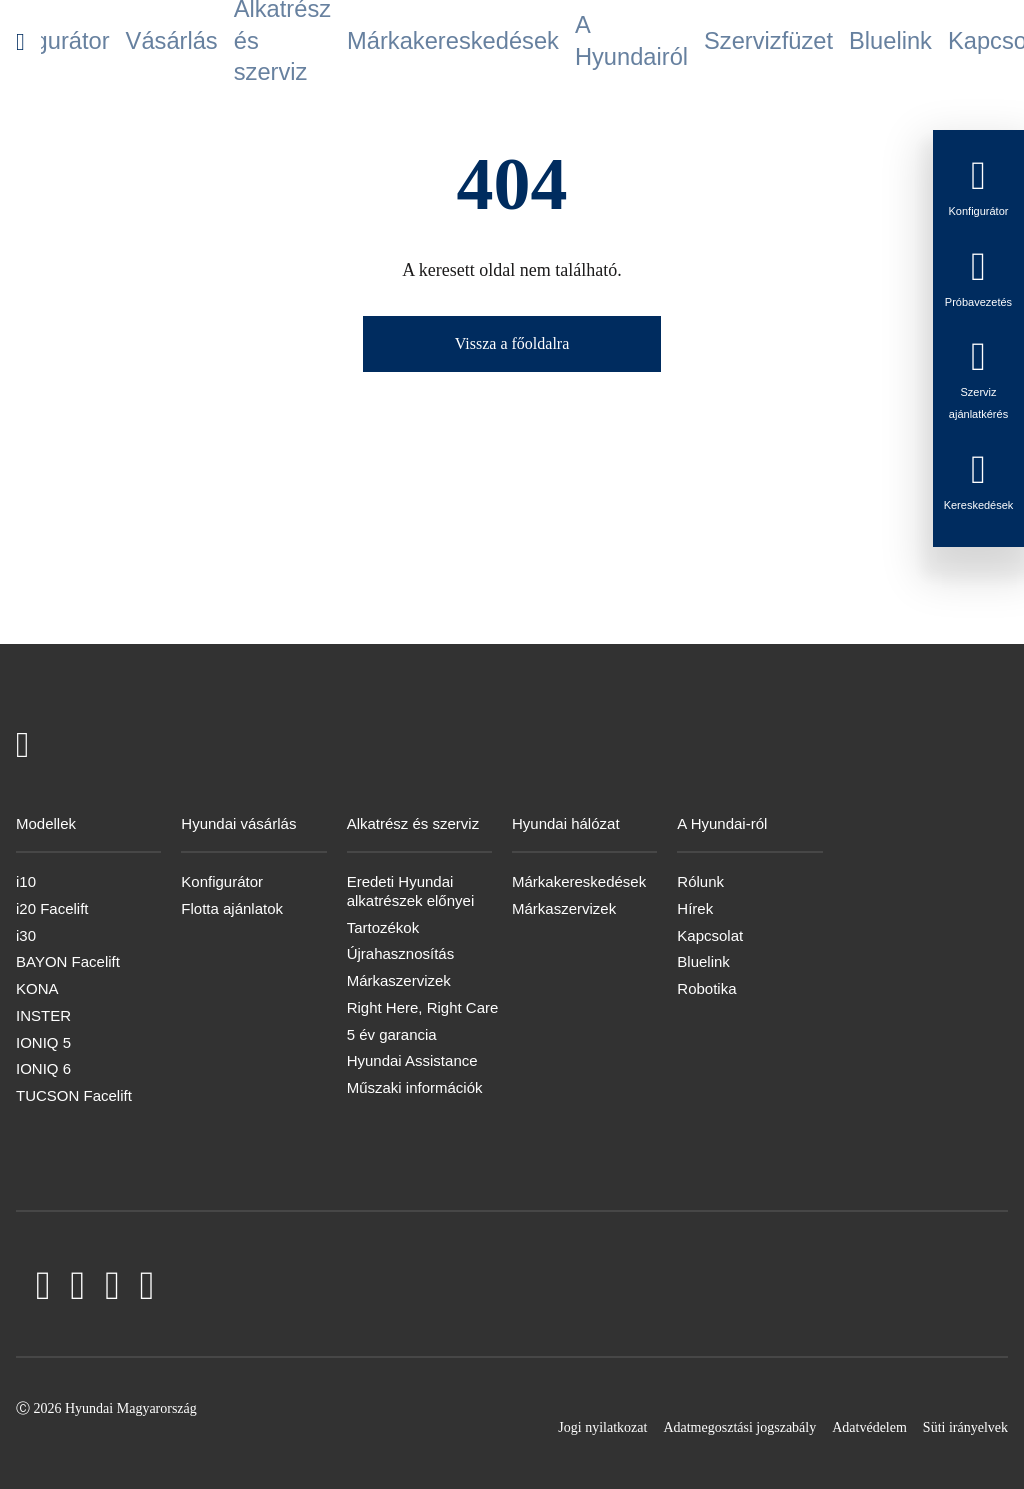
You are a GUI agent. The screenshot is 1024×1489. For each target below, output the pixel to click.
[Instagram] (147, 1289)
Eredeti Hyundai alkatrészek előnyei (411, 891)
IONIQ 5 (43, 1042)
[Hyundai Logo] (20, 41)
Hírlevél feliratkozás (911, 42)
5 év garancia (392, 1034)
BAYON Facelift (68, 961)
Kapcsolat (829, 42)
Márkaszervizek (399, 980)
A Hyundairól (583, 42)
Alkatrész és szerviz (314, 42)
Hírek (695, 908)
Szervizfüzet (679, 42)
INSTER (43, 1015)
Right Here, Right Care (423, 1007)
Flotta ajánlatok (232, 908)
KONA (37, 988)
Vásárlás (232, 42)
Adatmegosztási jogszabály (739, 1427)
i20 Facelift (52, 908)
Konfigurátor (151, 42)
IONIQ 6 (43, 1068)
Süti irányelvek (965, 1427)
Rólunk (700, 881)
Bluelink (758, 42)
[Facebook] (43, 1289)
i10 (26, 881)
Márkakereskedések (471, 42)
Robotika (706, 988)
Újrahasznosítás (401, 953)
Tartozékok (383, 927)
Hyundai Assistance (412, 1060)
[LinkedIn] (112, 1289)
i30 (26, 935)
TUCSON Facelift (74, 1095)
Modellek (69, 42)
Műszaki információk (415, 1087)
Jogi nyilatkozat (602, 1427)
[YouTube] (78, 1289)
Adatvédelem (869, 1427)
